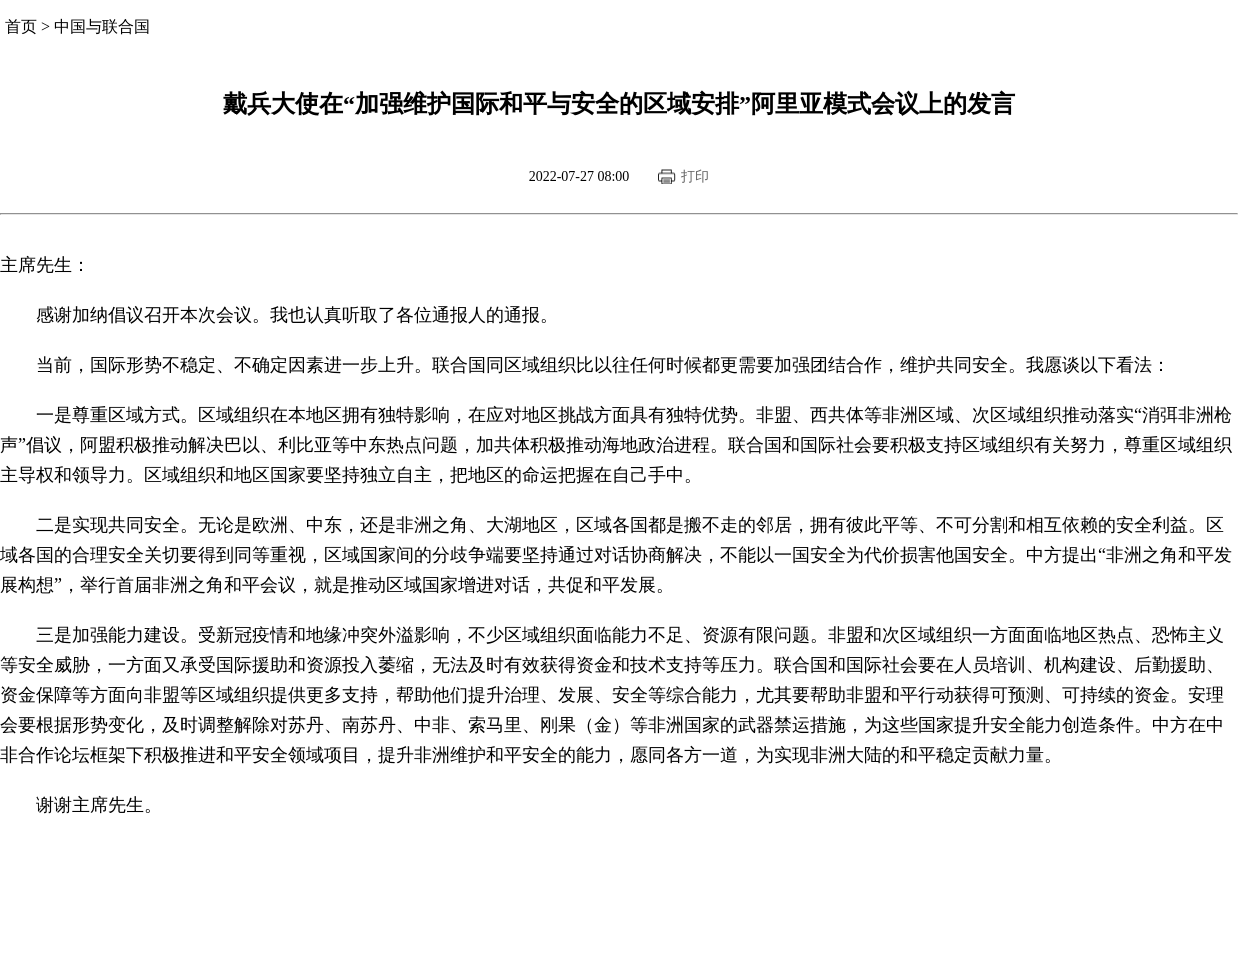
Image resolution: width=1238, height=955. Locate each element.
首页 (21, 26)
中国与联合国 (102, 26)
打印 (695, 176)
